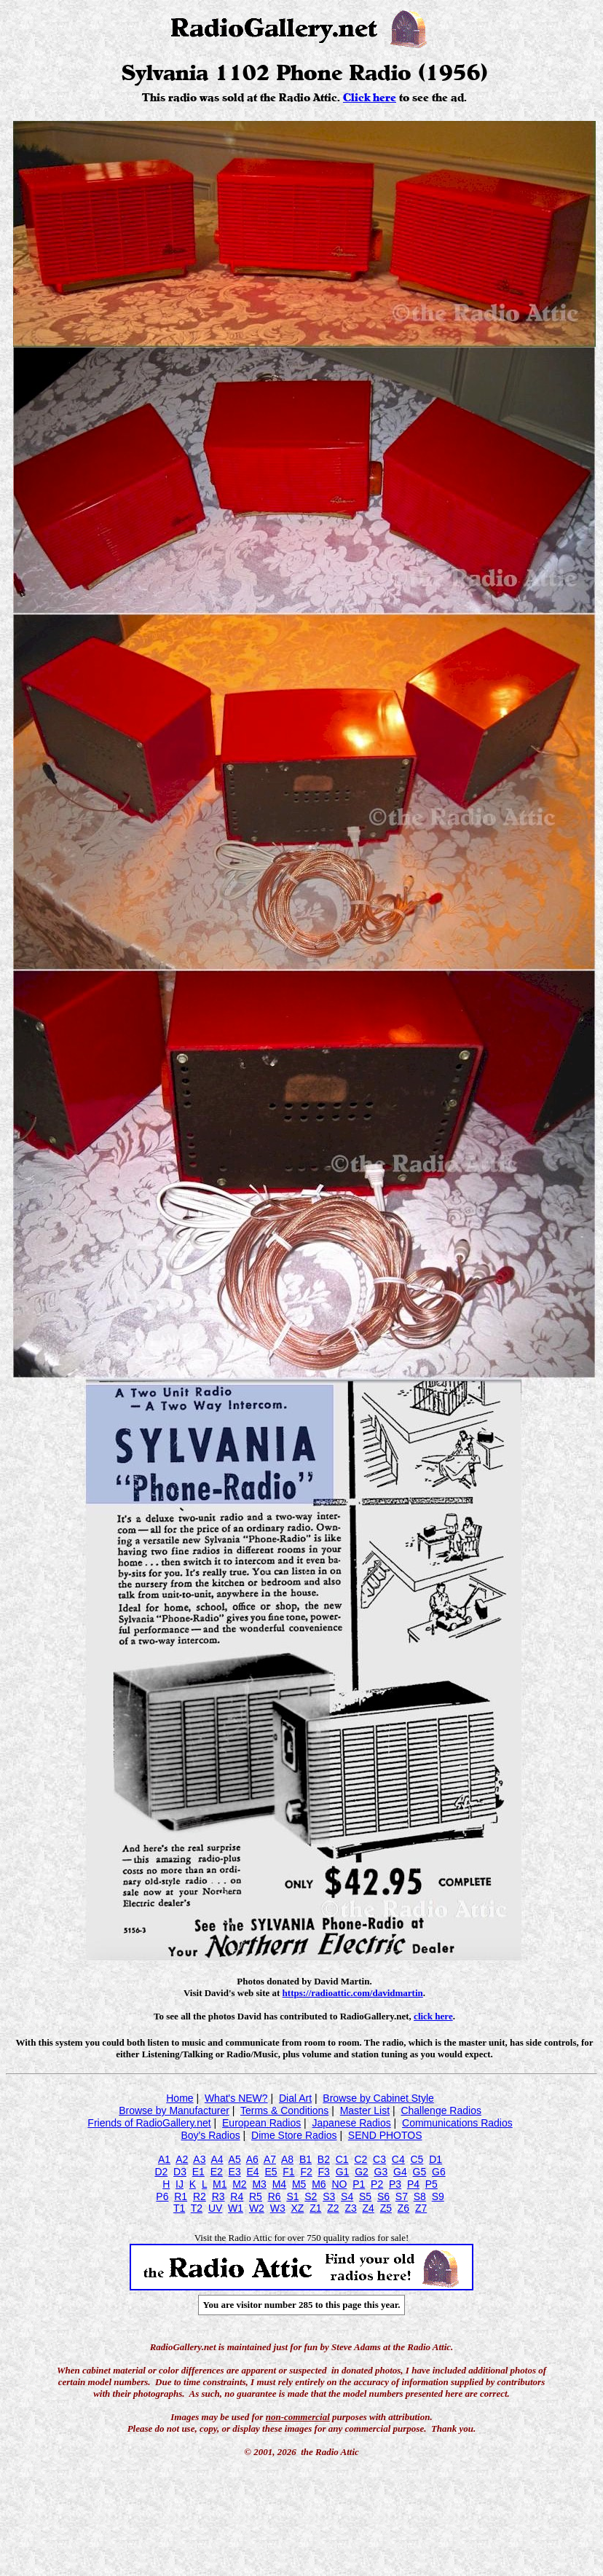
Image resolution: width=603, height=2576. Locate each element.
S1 (292, 2196)
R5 (255, 2196)
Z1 (315, 2208)
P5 (431, 2184)
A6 (252, 2159)
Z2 (333, 2208)
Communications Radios (457, 2123)
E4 (252, 2172)
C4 (398, 2159)
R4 (236, 2196)
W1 (235, 2208)
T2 (196, 2208)
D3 (179, 2172)
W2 (256, 2208)
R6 (274, 2196)
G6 (439, 2172)
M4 (279, 2184)
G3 (381, 2172)
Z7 (421, 2208)
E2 (216, 2172)
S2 (310, 2196)
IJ (180, 2184)
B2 (324, 2159)
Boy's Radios (210, 2135)
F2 (306, 2172)
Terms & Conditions (284, 2110)
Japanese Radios (351, 2123)
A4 (216, 2159)
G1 (343, 2172)
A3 (199, 2159)
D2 (161, 2172)
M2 (239, 2184)
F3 (324, 2172)
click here (433, 2016)
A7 (270, 2159)
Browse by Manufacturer (174, 2110)
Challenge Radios (441, 2110)
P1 (358, 2184)
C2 (360, 2159)
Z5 (386, 2208)
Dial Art (295, 2098)
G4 (400, 2172)
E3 (235, 2172)
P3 (395, 2184)
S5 (365, 2196)
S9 (438, 2196)
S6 (383, 2196)
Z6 (403, 2208)
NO (339, 2184)
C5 (416, 2159)
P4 (413, 2184)
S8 (420, 2196)
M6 (319, 2184)
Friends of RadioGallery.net (148, 2123)
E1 (198, 2172)
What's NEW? (236, 2098)
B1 (305, 2159)
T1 (179, 2208)
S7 (401, 2196)
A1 (164, 2159)
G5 (420, 2172)
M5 (299, 2184)
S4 (347, 2196)
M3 (259, 2184)
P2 (377, 2184)
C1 (342, 2159)
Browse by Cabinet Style (378, 2098)
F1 (288, 2172)
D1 (435, 2159)
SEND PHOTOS (385, 2135)
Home (179, 2098)
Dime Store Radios (294, 2135)
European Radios (261, 2123)
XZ (297, 2208)
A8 (287, 2159)
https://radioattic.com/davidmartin (353, 1992)
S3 (329, 2196)
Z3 (350, 2208)
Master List (365, 2110)
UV (215, 2208)
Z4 (368, 2208)
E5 (270, 2172)
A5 (235, 2159)
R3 (218, 2196)
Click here (369, 97)
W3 (277, 2208)
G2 (361, 2172)
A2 (182, 2159)
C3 (379, 2159)
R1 (180, 2196)
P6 (162, 2196)
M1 (219, 2184)
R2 (199, 2196)
